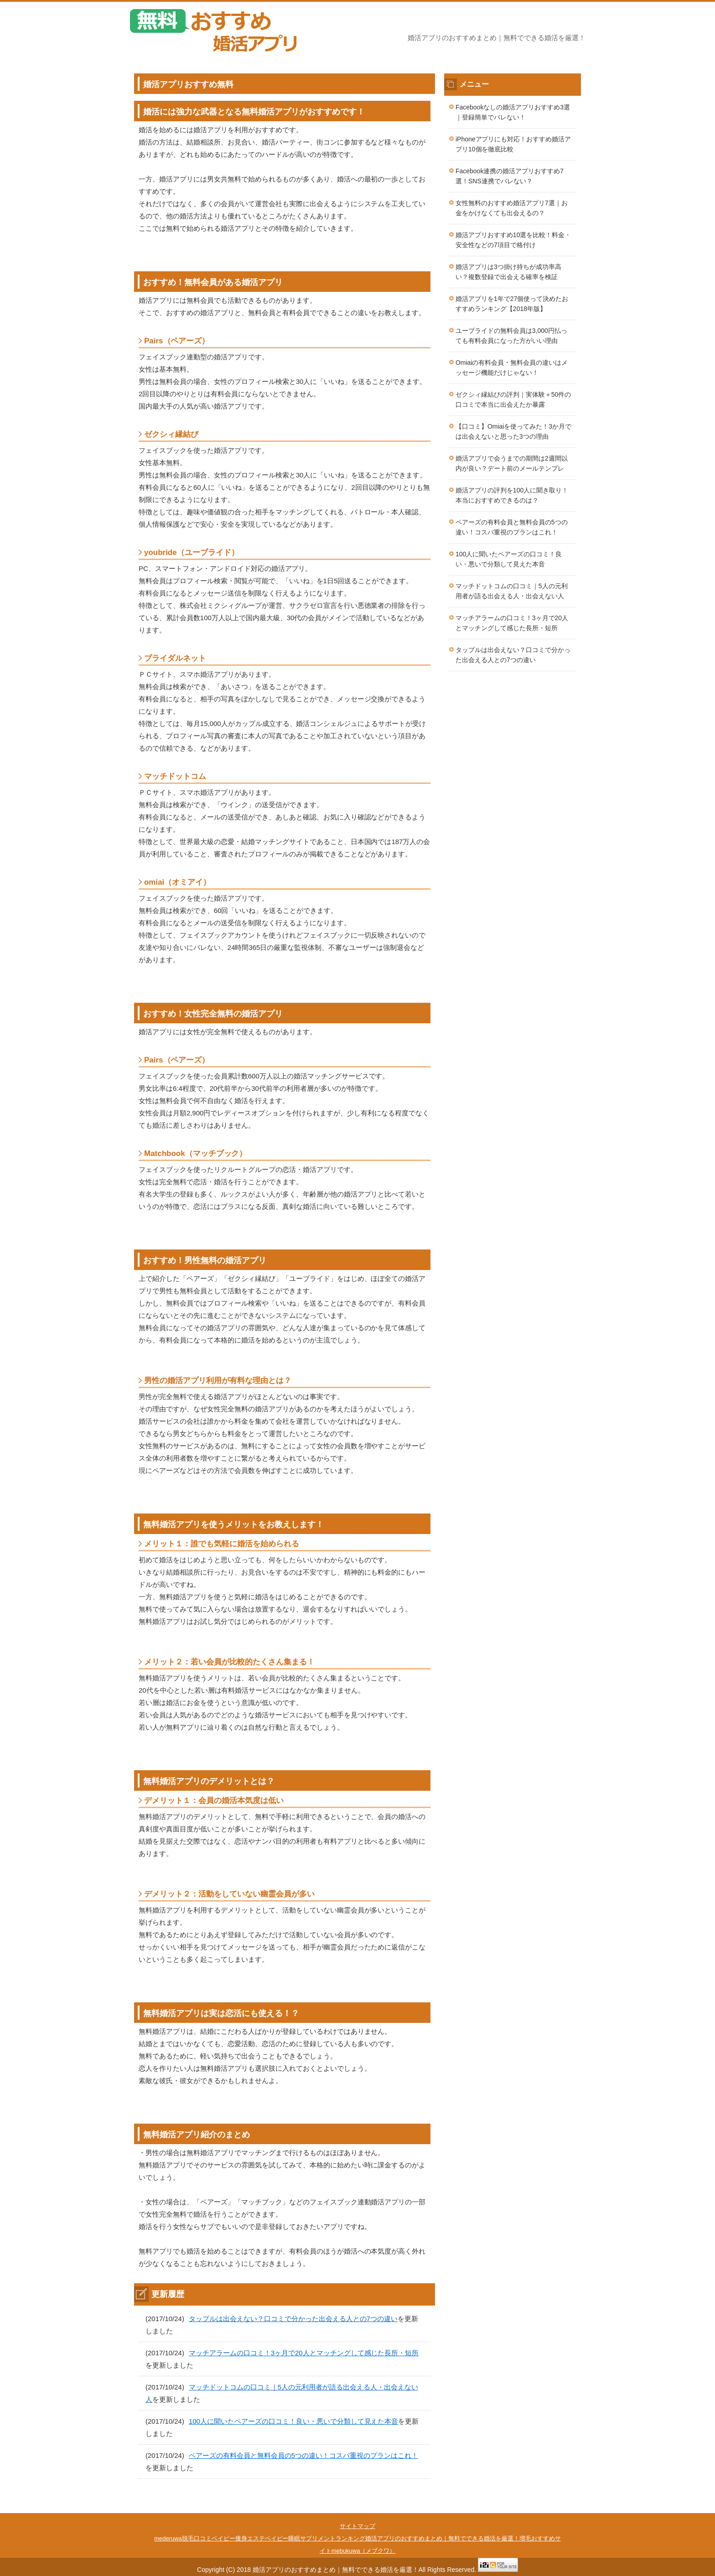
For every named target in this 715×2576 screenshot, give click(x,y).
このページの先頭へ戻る (558, 2508)
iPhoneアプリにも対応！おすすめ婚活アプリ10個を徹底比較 (513, 144)
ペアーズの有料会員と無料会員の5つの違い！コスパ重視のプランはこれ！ (303, 2455)
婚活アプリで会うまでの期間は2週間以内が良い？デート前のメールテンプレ (512, 463)
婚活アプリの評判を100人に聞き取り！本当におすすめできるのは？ (512, 495)
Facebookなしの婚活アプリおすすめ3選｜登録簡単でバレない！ (513, 112)
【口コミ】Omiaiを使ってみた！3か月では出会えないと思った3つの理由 (513, 432)
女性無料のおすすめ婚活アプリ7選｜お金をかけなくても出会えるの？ (512, 208)
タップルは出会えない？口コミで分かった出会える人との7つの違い (293, 2318)
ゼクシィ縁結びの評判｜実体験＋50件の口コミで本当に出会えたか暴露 (513, 400)
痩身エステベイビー (262, 2538)
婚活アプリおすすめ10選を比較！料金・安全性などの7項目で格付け (513, 240)
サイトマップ (357, 2526)
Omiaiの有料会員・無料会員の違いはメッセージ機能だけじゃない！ (512, 368)
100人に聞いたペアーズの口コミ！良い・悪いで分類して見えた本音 (294, 2421)
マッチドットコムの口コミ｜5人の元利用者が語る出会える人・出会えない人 (512, 591)
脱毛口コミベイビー (208, 2538)
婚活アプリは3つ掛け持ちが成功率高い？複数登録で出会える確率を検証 (508, 272)
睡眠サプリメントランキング (326, 2538)
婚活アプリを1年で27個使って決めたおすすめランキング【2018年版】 (512, 304)
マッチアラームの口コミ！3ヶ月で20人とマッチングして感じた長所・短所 (304, 2353)
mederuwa (168, 2538)
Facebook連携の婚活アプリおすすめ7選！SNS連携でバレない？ (510, 176)
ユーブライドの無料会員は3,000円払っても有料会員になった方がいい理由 (511, 336)
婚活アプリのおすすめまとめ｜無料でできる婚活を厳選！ (442, 2538)
